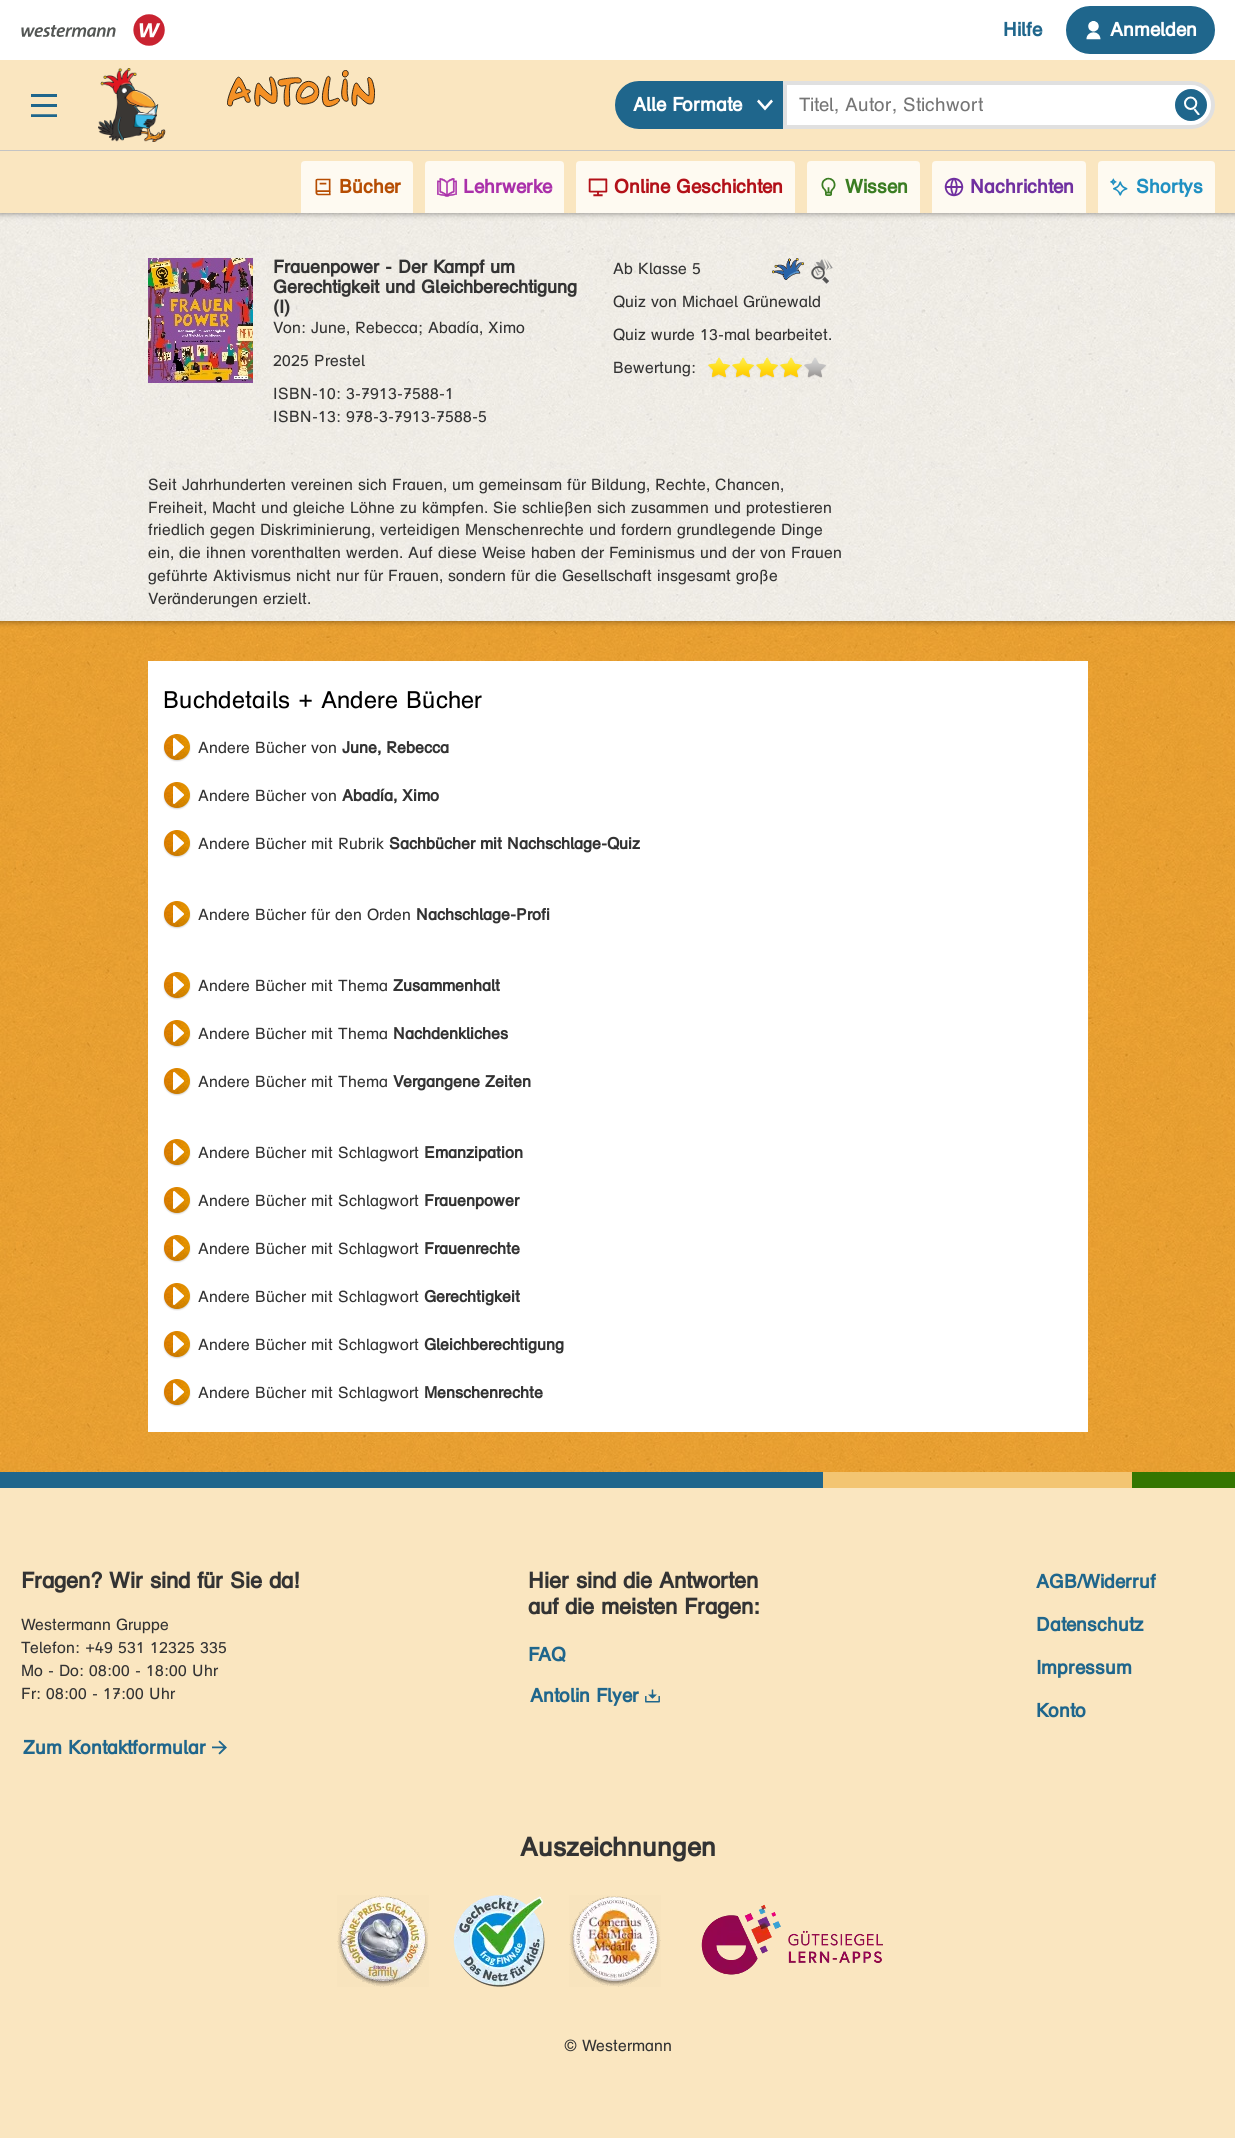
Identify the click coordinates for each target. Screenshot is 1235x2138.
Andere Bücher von (323, 747)
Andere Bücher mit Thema (349, 985)
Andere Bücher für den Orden (374, 914)
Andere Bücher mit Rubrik (419, 843)
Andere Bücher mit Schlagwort (360, 1152)
